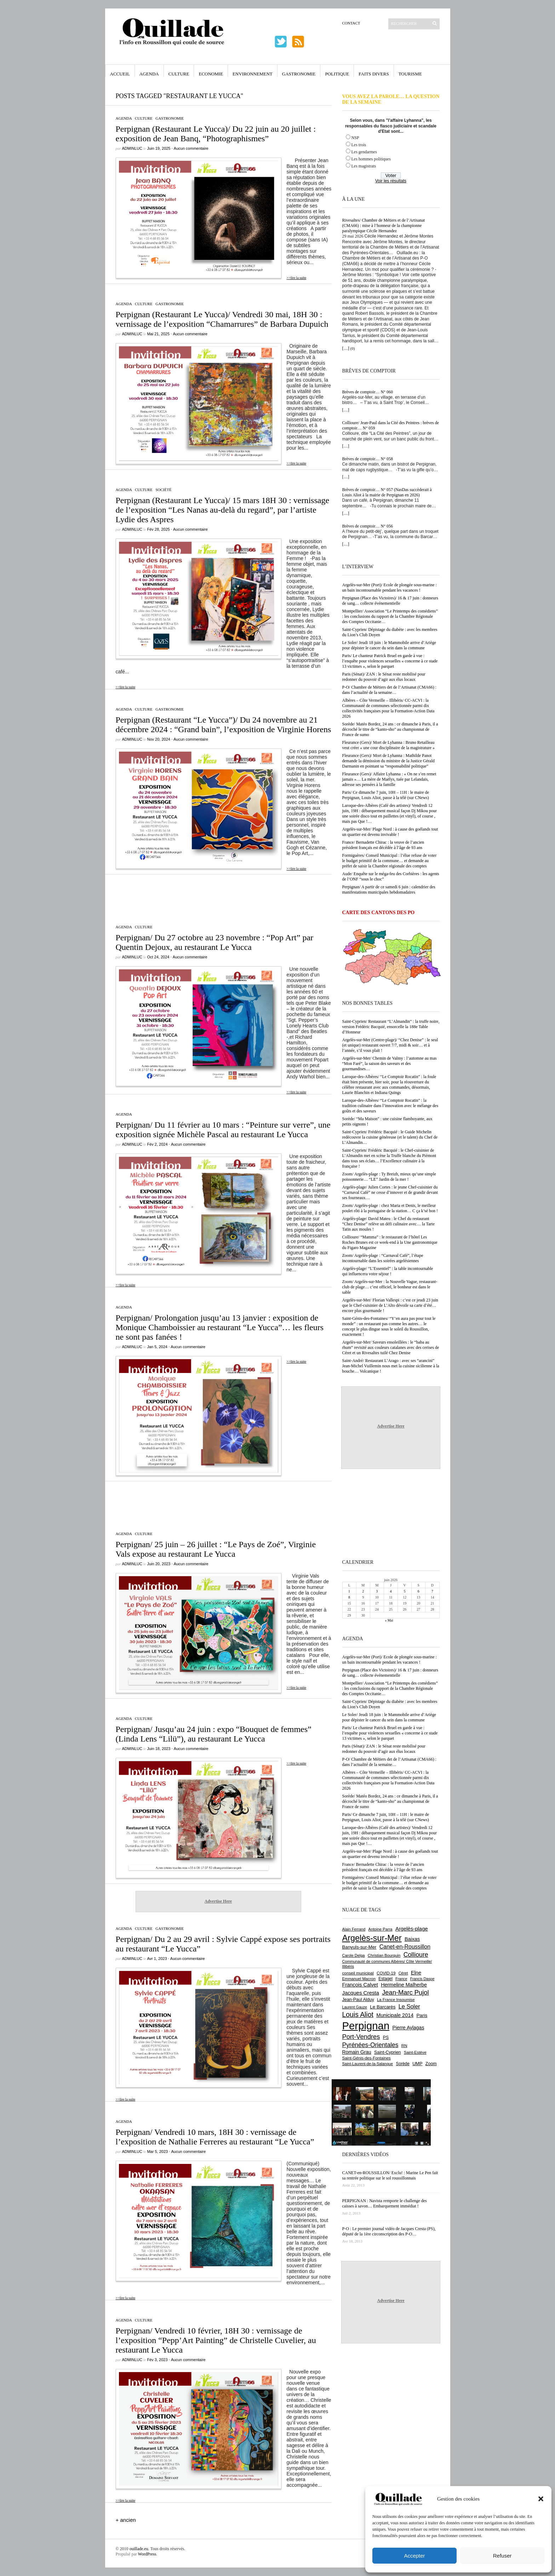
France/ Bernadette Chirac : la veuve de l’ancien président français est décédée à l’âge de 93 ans (383, 845)
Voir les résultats (390, 180)
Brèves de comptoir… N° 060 (367, 391)
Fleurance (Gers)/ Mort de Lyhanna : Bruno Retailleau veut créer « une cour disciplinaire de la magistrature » (388, 745)
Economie (211, 73)
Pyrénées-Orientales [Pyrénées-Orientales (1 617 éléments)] (370, 2044)
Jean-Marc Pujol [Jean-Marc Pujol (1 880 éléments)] (405, 1992)
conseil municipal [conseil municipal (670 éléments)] (358, 1973)
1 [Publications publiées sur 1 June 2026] (349, 1591)
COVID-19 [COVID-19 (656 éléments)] (386, 1973)
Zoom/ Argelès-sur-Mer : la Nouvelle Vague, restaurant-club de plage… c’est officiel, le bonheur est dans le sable (389, 1287)
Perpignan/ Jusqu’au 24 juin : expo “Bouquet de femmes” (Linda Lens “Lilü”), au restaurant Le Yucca (213, 1734)
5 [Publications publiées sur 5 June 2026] (405, 1591)
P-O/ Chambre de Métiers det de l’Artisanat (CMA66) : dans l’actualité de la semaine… (389, 690)
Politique (337, 73)
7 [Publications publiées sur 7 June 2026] (432, 1591)
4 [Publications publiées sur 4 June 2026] (390, 1591)
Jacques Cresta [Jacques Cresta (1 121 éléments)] (360, 1993)
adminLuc (132, 148)
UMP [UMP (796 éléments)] (417, 2063)
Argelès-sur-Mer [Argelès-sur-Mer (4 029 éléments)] (372, 1938)
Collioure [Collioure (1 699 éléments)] (416, 1954)
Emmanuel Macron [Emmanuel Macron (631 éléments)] (359, 1979)
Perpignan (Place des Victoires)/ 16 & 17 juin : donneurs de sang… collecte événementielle (390, 600)
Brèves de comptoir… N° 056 (367, 526)
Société (163, 490)
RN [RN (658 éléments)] (404, 2046)
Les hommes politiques (371, 158)
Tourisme (410, 73)
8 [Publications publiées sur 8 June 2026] (349, 1597)
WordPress (147, 2554)
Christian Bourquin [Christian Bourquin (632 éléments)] (384, 1955)
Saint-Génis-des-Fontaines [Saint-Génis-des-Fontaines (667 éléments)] (366, 2058)
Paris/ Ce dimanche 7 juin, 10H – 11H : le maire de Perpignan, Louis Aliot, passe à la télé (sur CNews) (385, 795)
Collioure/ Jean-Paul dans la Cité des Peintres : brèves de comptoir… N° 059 (390, 425)
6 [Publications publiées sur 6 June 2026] (418, 1591)
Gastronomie (299, 73)
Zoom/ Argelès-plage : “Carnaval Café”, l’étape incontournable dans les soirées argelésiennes (382, 1258)
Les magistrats (363, 166)
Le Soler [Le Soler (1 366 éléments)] (409, 2006)
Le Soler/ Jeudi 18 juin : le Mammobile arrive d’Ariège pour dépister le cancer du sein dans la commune (389, 645)
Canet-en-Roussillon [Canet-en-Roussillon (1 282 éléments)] (404, 1947)
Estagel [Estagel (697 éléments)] (385, 1978)
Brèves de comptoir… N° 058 (367, 458)
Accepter (414, 2556)
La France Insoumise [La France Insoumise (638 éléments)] (396, 1999)
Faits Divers (374, 73)
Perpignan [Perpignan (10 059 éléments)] (366, 2025)
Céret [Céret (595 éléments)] (403, 1973)
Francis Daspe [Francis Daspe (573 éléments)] (422, 1979)
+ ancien (126, 2520)
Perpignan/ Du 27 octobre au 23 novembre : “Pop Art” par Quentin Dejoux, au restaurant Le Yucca (215, 942)
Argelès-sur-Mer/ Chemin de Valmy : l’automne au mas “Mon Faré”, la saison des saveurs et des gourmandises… (389, 1063)
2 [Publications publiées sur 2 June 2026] (363, 1591)
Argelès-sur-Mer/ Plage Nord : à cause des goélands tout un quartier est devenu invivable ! (390, 832)
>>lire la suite (297, 278)
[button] (540, 2498)
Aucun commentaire (191, 148)
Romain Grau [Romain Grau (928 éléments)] (356, 2052)
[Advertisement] (218, 896)
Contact (351, 23)
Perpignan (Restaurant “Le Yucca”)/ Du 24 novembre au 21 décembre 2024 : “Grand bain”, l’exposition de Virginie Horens (223, 724)
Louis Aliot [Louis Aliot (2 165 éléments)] (357, 2014)
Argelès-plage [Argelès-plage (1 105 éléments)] (411, 1929)
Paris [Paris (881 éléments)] (422, 2015)
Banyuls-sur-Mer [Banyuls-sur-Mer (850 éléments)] (359, 1947)
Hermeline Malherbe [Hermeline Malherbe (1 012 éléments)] (404, 1985)
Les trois (358, 144)
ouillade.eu (139, 2548)
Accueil (120, 73)
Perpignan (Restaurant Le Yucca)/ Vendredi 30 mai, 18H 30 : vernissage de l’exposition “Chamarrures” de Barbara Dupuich (222, 319)
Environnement (253, 73)
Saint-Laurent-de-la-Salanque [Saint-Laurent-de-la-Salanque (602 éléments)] (367, 2064)
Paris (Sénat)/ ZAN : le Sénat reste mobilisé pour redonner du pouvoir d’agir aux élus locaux (383, 677)
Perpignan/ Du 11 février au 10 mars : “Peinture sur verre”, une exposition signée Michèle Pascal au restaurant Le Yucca (223, 1129)
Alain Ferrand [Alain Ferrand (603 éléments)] (354, 1929)
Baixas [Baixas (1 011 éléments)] (412, 1939)
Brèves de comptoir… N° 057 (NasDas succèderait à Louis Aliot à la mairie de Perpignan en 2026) (387, 492)
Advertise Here (218, 1901)
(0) (352, 348)
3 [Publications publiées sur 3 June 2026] (377, 1591)
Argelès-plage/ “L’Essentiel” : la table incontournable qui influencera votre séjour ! (387, 1271)
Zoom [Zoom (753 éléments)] (431, 2063)
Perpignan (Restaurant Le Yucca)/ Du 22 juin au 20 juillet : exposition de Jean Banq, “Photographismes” (216, 133)
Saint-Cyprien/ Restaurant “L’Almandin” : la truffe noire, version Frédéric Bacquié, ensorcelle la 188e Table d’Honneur (391, 1027)
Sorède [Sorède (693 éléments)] (403, 2063)
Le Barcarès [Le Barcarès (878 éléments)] (382, 2007)
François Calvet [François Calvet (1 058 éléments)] (360, 1985)
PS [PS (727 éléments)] (386, 2037)
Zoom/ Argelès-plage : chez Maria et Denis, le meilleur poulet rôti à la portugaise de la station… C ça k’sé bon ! (390, 1208)
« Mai (389, 1620)
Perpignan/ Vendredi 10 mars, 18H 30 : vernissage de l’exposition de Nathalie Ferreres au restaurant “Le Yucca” (215, 2136)
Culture (178, 73)
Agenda (149, 73)
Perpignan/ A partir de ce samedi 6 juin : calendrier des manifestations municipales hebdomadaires (388, 889)
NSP (355, 137)
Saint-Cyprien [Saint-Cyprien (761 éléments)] (387, 2052)
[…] (345, 348)
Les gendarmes (364, 151)
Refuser (502, 2556)
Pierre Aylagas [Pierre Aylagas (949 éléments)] (408, 2027)
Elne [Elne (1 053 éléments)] (416, 1973)
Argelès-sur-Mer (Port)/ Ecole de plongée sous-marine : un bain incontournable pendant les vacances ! (389, 587)
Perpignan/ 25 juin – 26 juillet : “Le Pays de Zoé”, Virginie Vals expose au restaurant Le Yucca (216, 1549)
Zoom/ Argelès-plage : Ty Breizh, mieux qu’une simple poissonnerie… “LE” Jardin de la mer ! (389, 1177)
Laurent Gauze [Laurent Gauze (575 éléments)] (354, 2007)
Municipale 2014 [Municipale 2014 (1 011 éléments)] (394, 2015)
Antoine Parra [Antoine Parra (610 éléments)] (380, 1929)
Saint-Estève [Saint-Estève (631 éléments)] (415, 2052)
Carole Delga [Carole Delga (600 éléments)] (353, 1955)
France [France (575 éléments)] (401, 1979)
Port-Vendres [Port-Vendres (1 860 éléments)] (361, 2036)
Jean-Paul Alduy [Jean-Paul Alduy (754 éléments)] (358, 1999)
